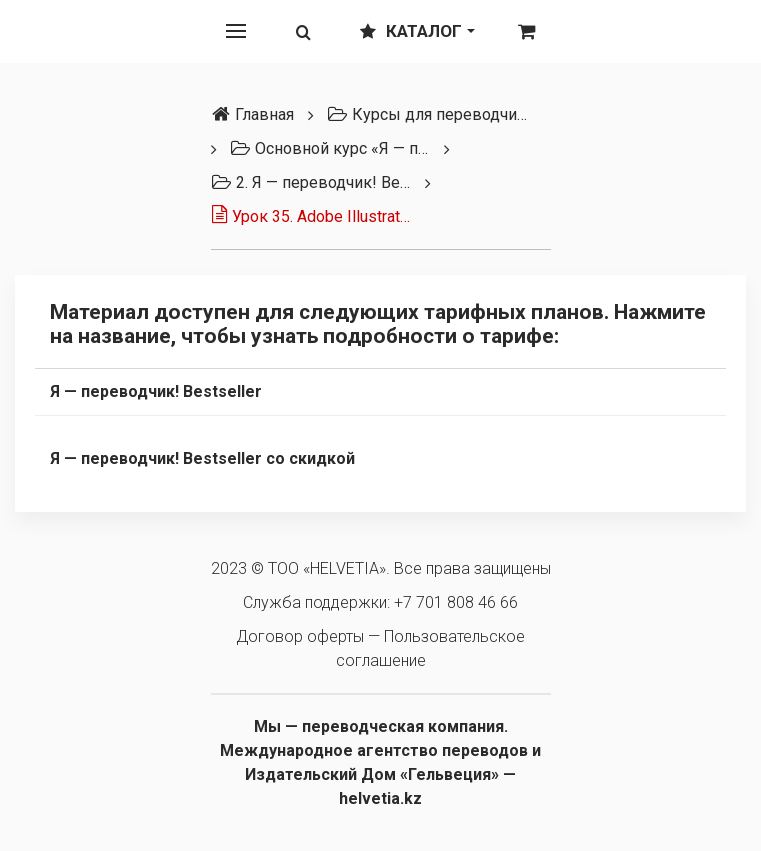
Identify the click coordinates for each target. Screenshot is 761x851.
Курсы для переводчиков (427, 114)
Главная (252, 114)
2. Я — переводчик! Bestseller (311, 182)
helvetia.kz (380, 798)
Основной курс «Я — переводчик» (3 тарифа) (330, 148)
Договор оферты (300, 636)
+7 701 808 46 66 (456, 602)
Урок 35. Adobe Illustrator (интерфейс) (311, 216)
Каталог (417, 31)
